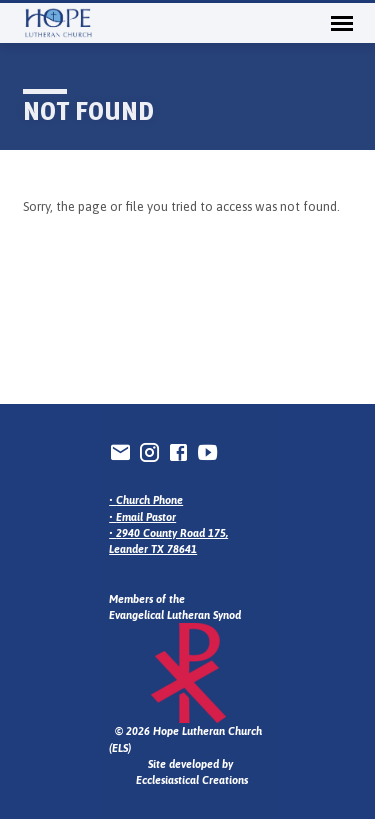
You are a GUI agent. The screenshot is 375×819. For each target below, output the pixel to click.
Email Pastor (146, 517)
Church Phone (149, 500)
